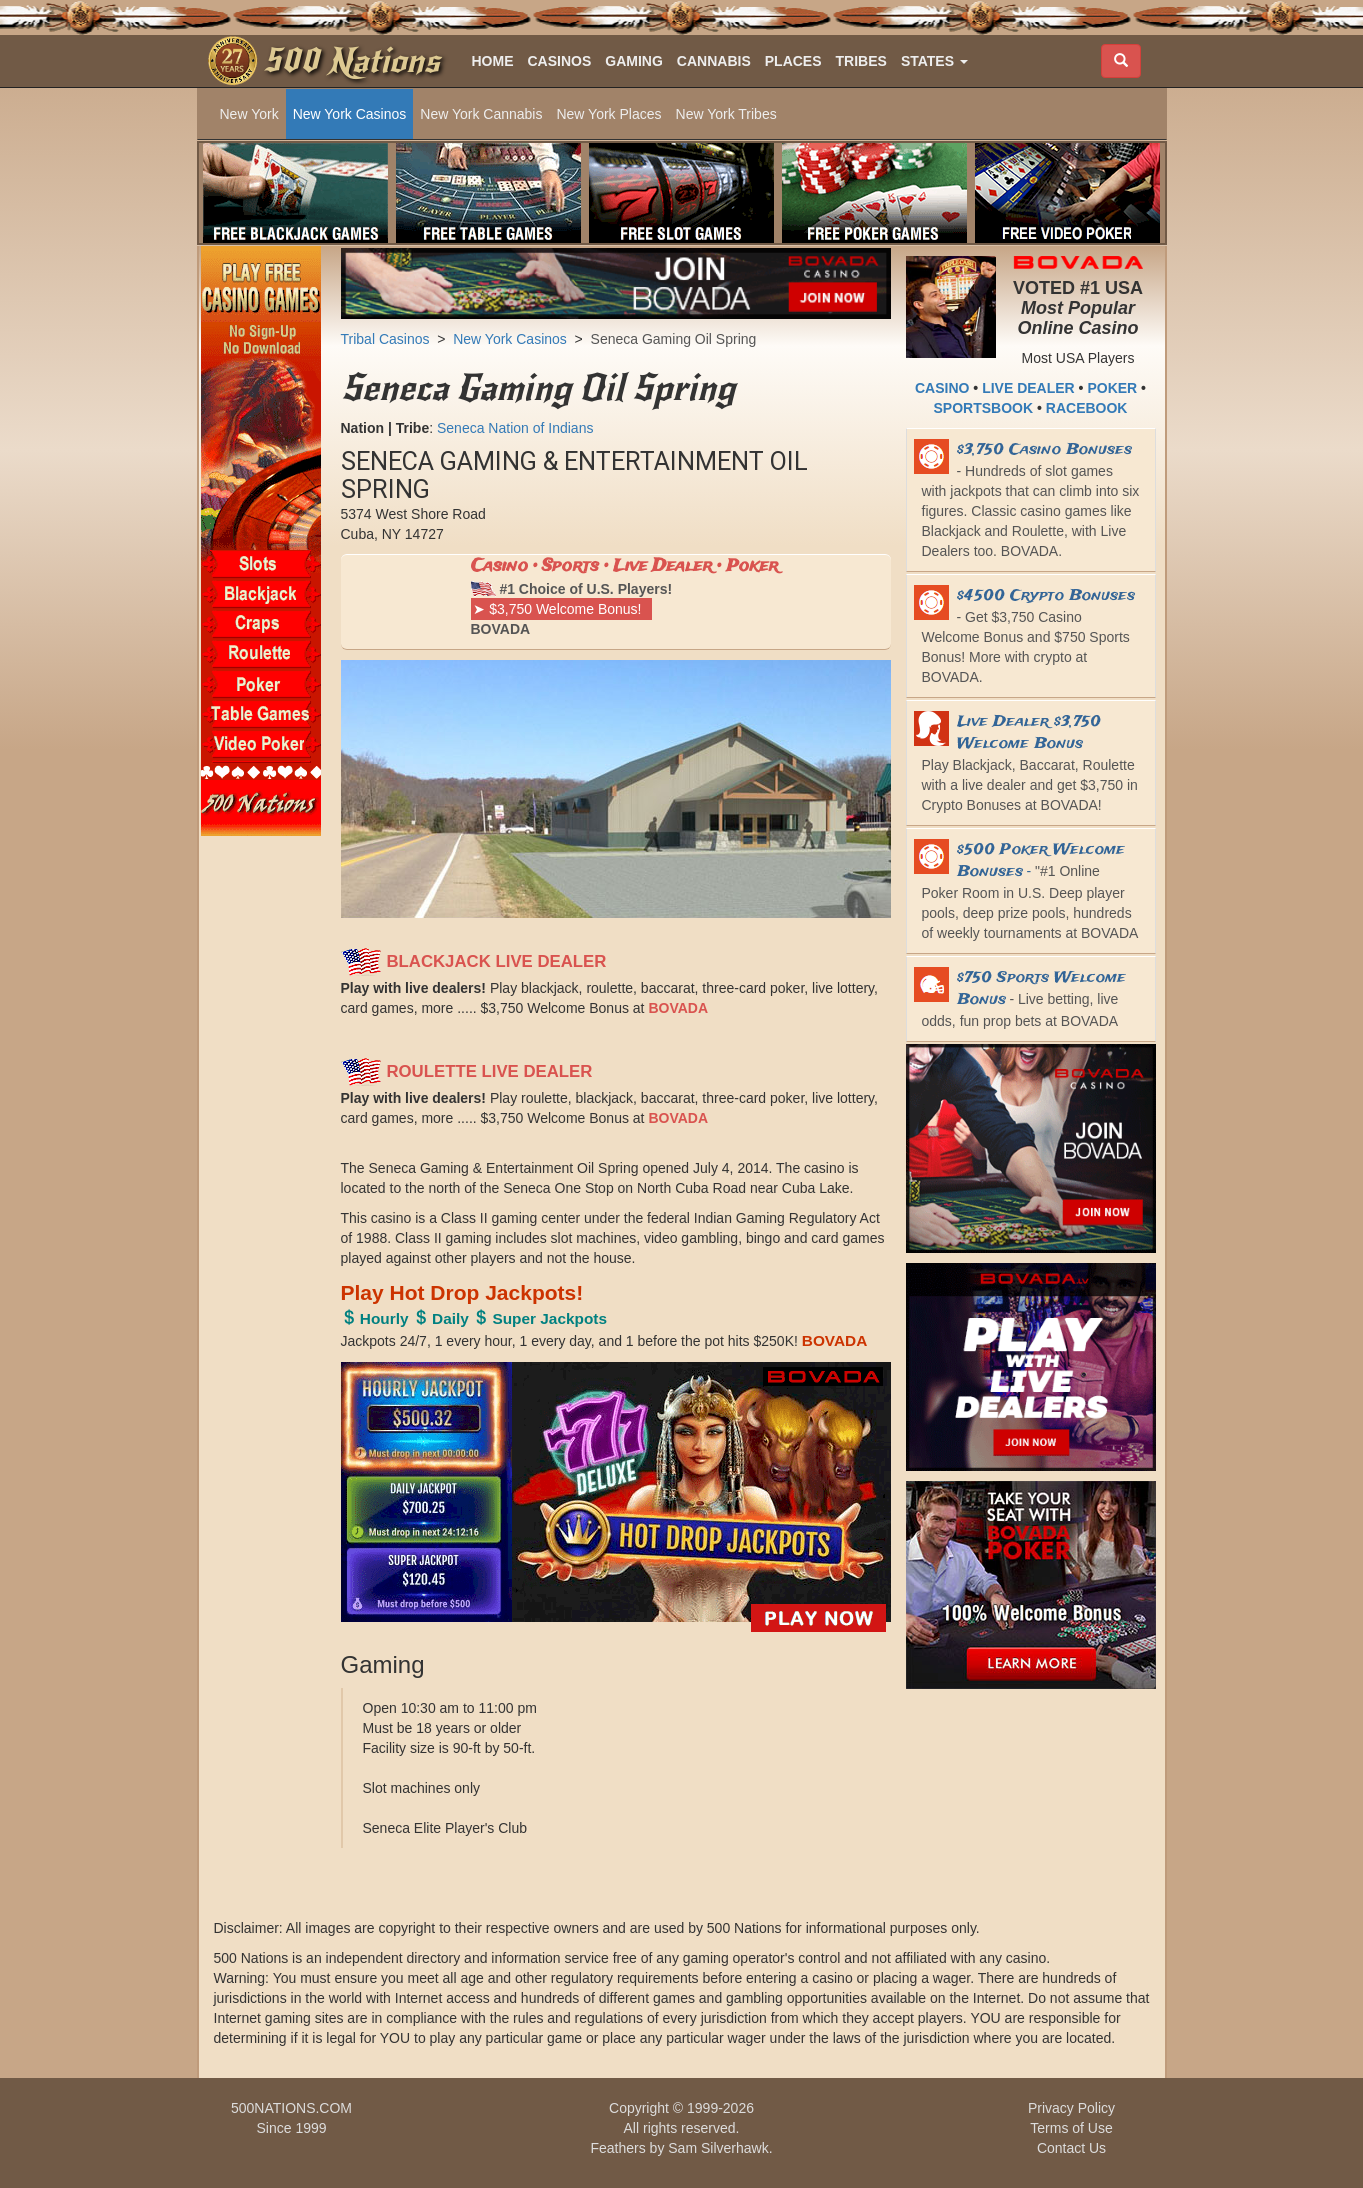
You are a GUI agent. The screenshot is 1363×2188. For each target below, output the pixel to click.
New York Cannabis (481, 114)
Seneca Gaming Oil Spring (674, 339)
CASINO (942, 388)
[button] (934, 61)
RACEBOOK (1087, 408)
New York (249, 114)
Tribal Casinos (385, 339)
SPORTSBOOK (984, 408)
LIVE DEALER (1028, 388)
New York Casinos (350, 114)
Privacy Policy (1071, 2108)
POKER (1112, 388)
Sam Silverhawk (718, 2148)
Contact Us (1071, 2148)
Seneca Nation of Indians (515, 428)
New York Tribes (726, 114)
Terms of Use (1071, 2128)
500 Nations (351, 61)
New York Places (608, 114)
